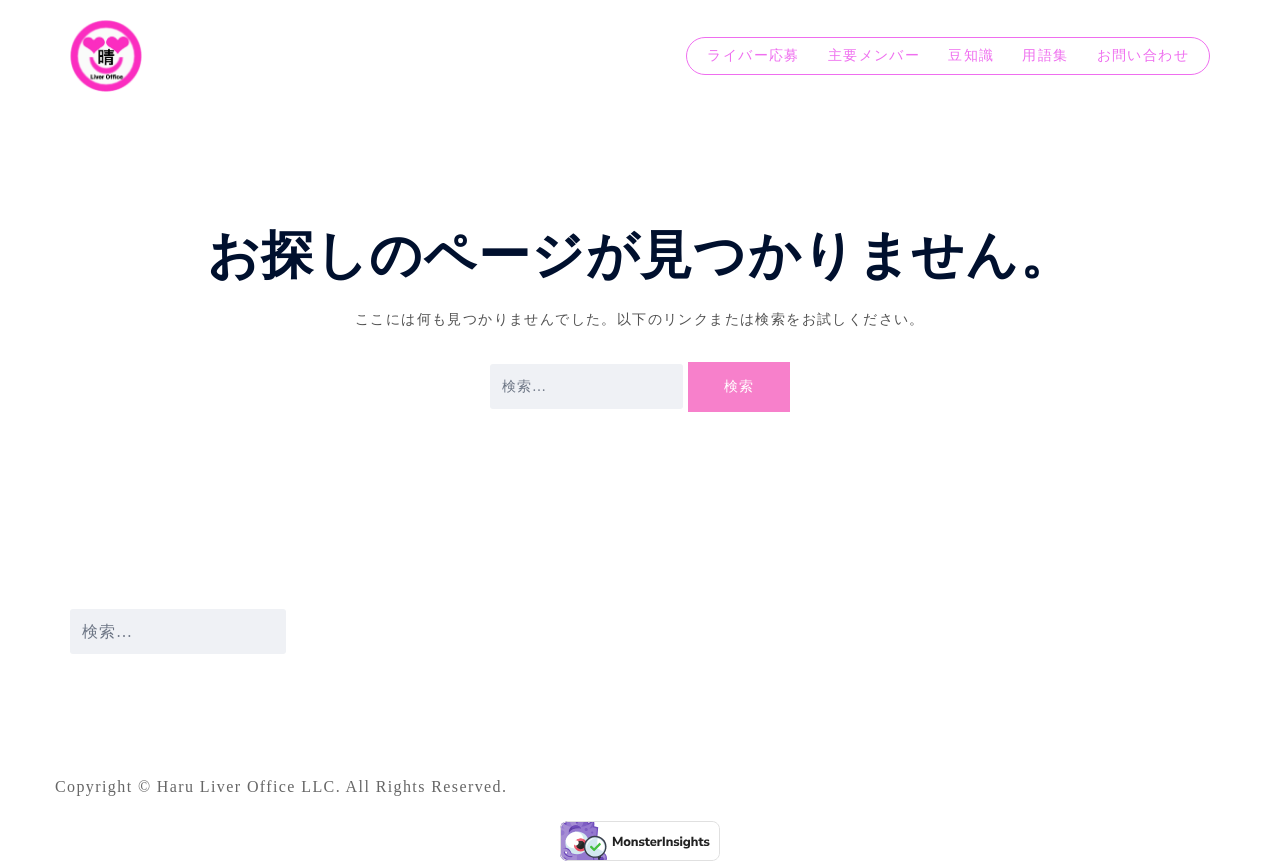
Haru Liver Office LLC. (251, 786)
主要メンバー (874, 55)
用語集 (1045, 55)
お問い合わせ (1143, 55)
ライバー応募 (753, 55)
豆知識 (971, 55)
